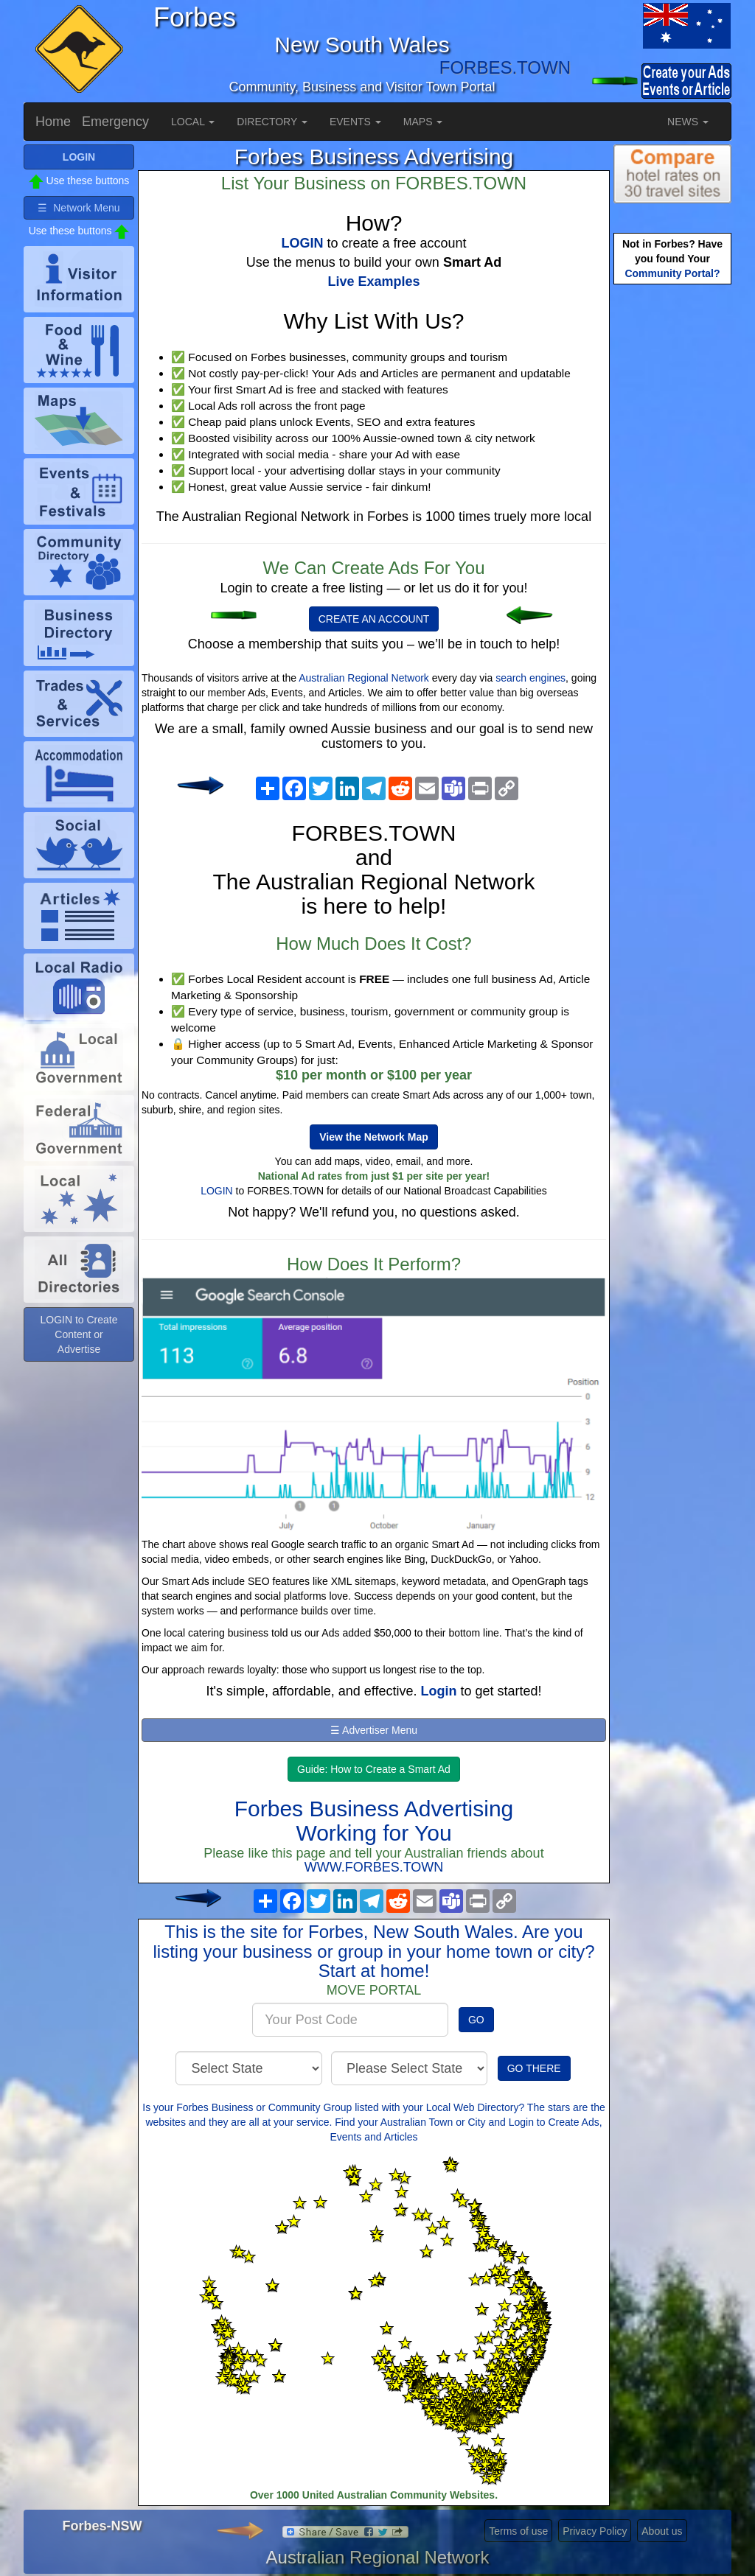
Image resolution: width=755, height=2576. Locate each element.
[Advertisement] (672, 520)
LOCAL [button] (193, 121)
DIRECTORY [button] (272, 121)
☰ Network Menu (78, 208)
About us (661, 2531)
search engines (530, 678)
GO (476, 2020)
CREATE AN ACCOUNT (374, 619)
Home (53, 121)
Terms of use (518, 2531)
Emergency (115, 121)
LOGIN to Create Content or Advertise (78, 1334)
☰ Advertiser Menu (373, 1730)
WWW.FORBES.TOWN (374, 1867)
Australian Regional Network (364, 678)
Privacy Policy (595, 2531)
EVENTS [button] (355, 121)
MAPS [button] (423, 121)
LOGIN (217, 1191)
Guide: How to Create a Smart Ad (373, 1769)
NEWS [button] (688, 121)
